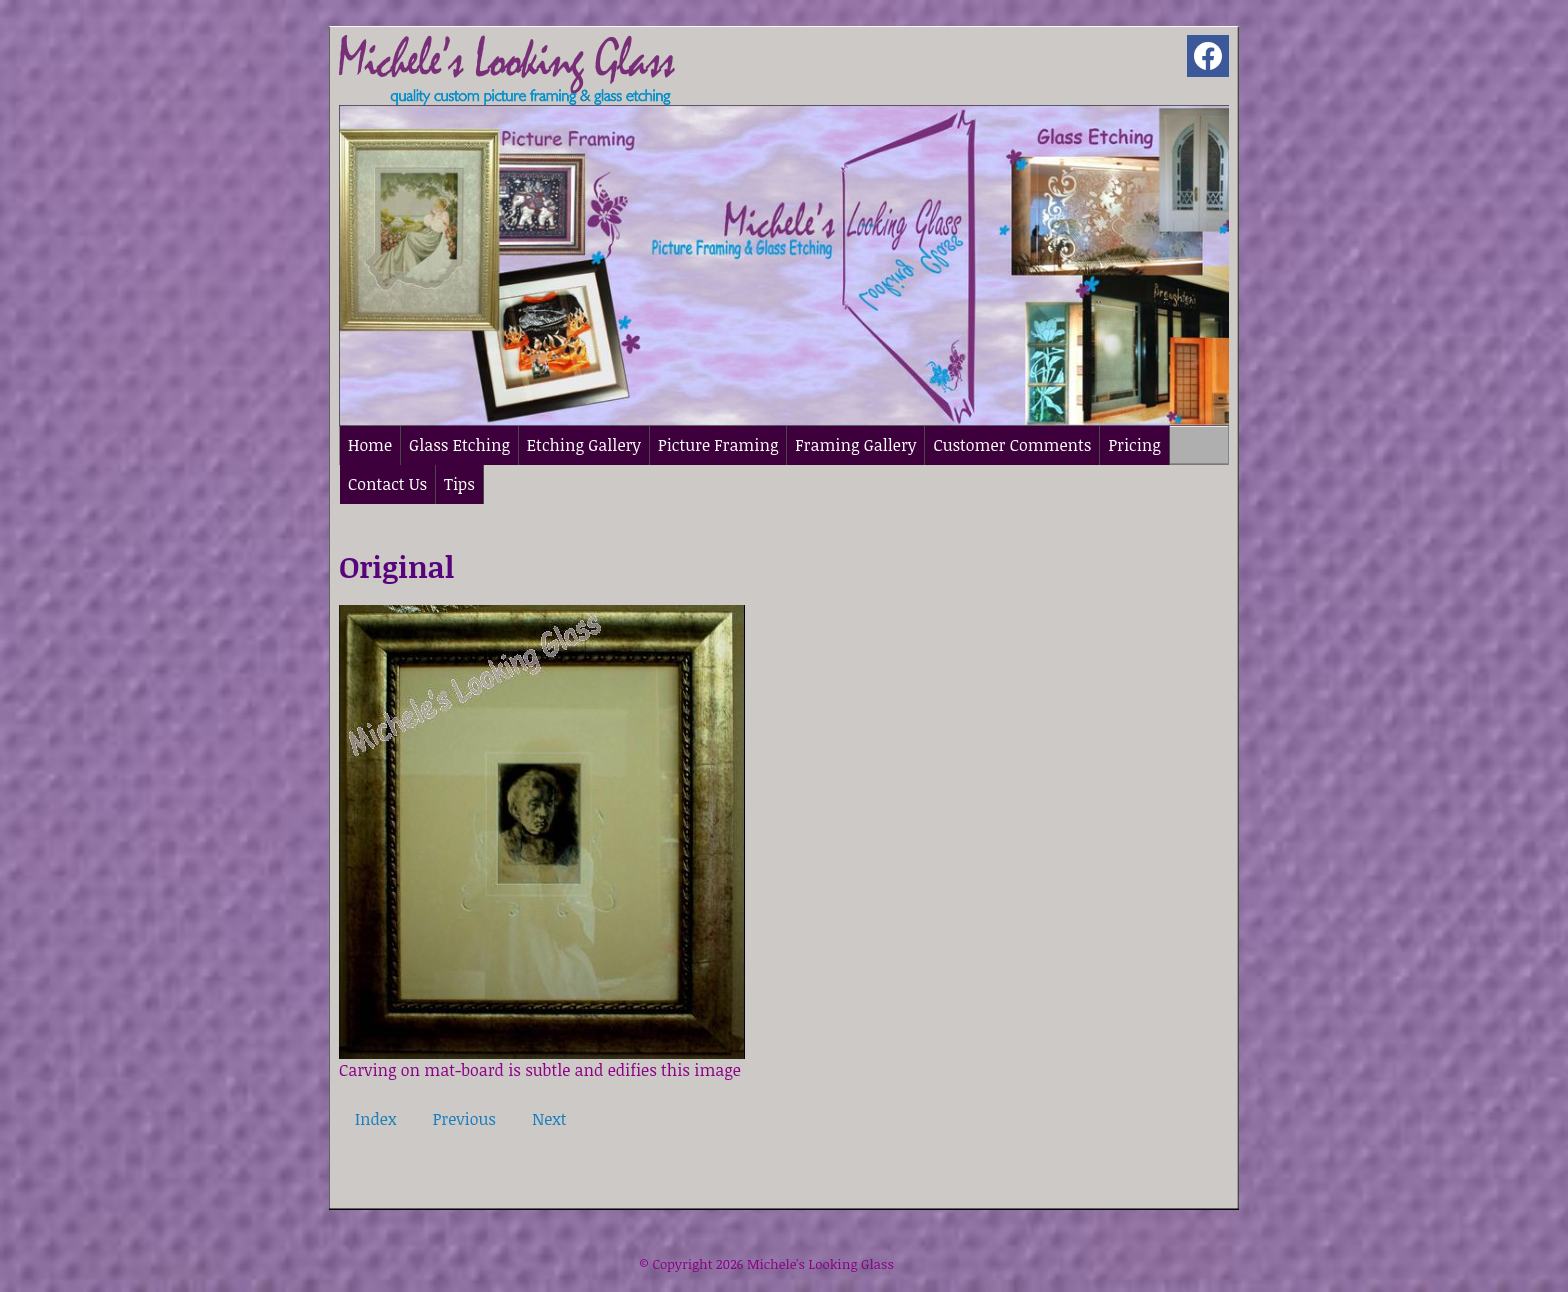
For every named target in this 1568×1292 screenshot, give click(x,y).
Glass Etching (459, 445)
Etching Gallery (584, 445)
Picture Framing (718, 445)
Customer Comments (1012, 445)
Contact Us (387, 484)
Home (370, 445)
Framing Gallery (855, 445)
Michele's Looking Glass (820, 1264)
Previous (464, 1119)
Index (375, 1119)
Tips (459, 484)
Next (549, 1119)
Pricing (1134, 445)
